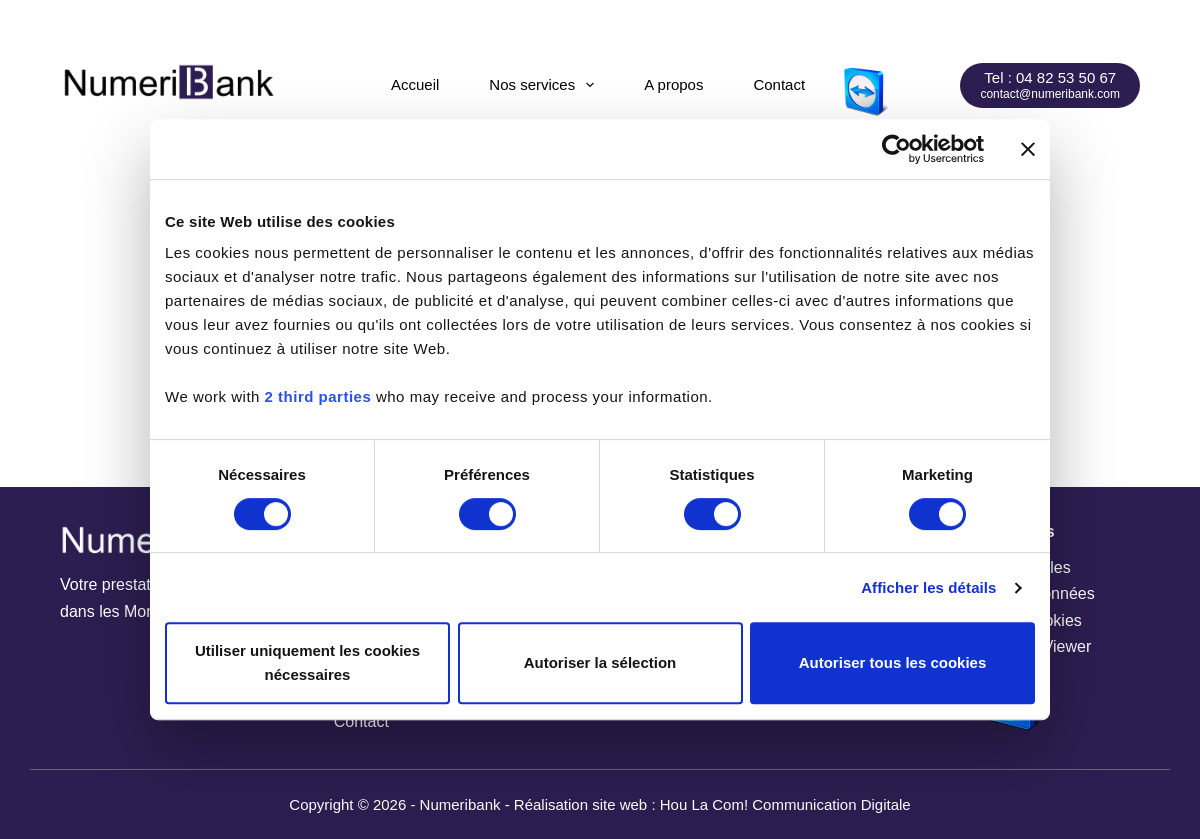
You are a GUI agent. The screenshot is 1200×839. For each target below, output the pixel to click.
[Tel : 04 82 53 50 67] (1050, 85)
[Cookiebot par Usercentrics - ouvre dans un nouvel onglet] (896, 149)
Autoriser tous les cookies (893, 662)
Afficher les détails (928, 587)
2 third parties (318, 396)
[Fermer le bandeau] (1028, 149)
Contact (779, 84)
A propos (673, 84)
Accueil (415, 84)
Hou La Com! (704, 804)
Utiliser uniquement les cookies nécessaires (307, 662)
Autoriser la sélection (600, 662)
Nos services (545, 85)
